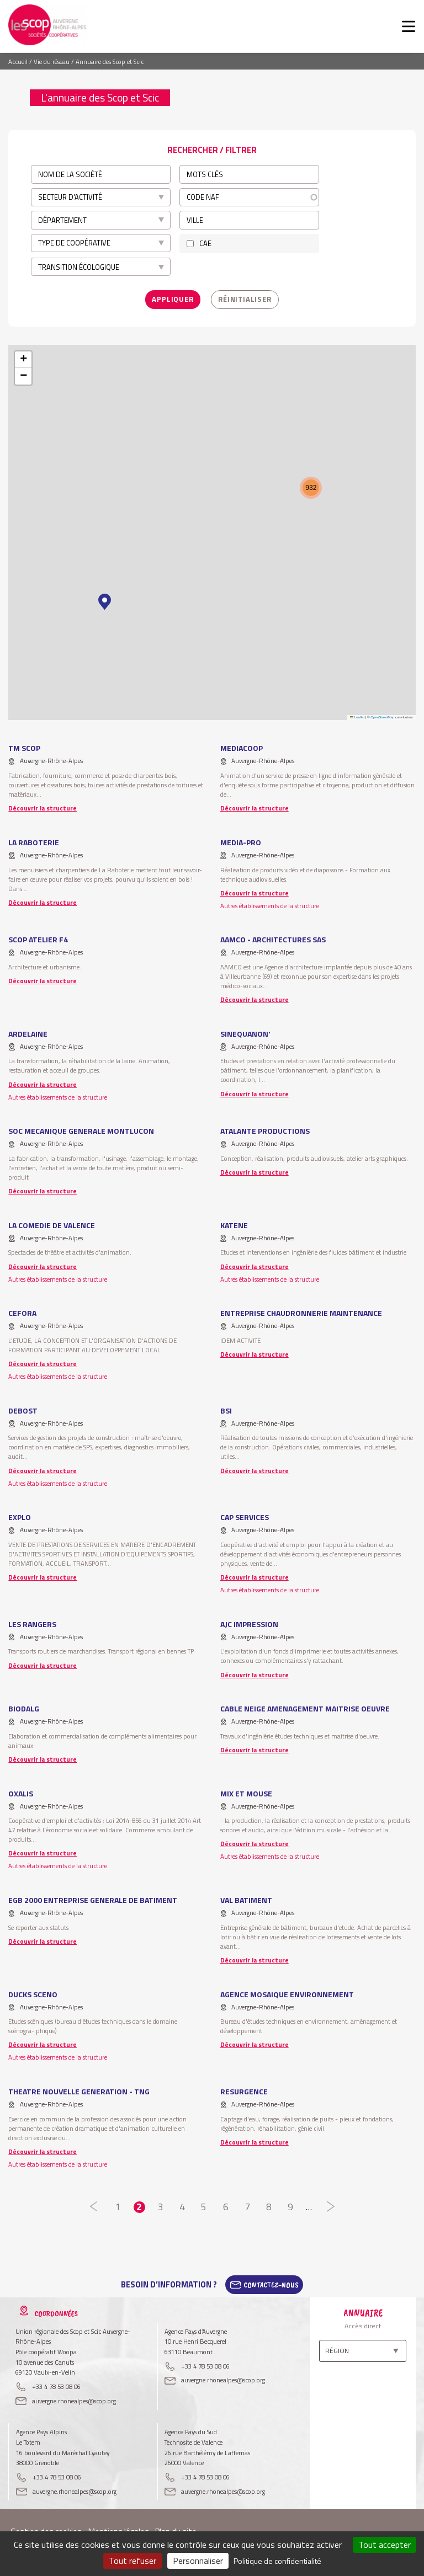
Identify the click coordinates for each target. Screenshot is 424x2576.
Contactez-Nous (271, 2285)
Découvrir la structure (42, 808)
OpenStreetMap (382, 717)
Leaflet (357, 717)
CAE (205, 243)
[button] (104, 602)
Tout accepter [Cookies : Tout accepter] (384, 2544)
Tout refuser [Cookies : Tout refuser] (132, 2560)
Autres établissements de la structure (269, 905)
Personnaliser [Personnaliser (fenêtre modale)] (198, 2560)
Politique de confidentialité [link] (277, 2561)
